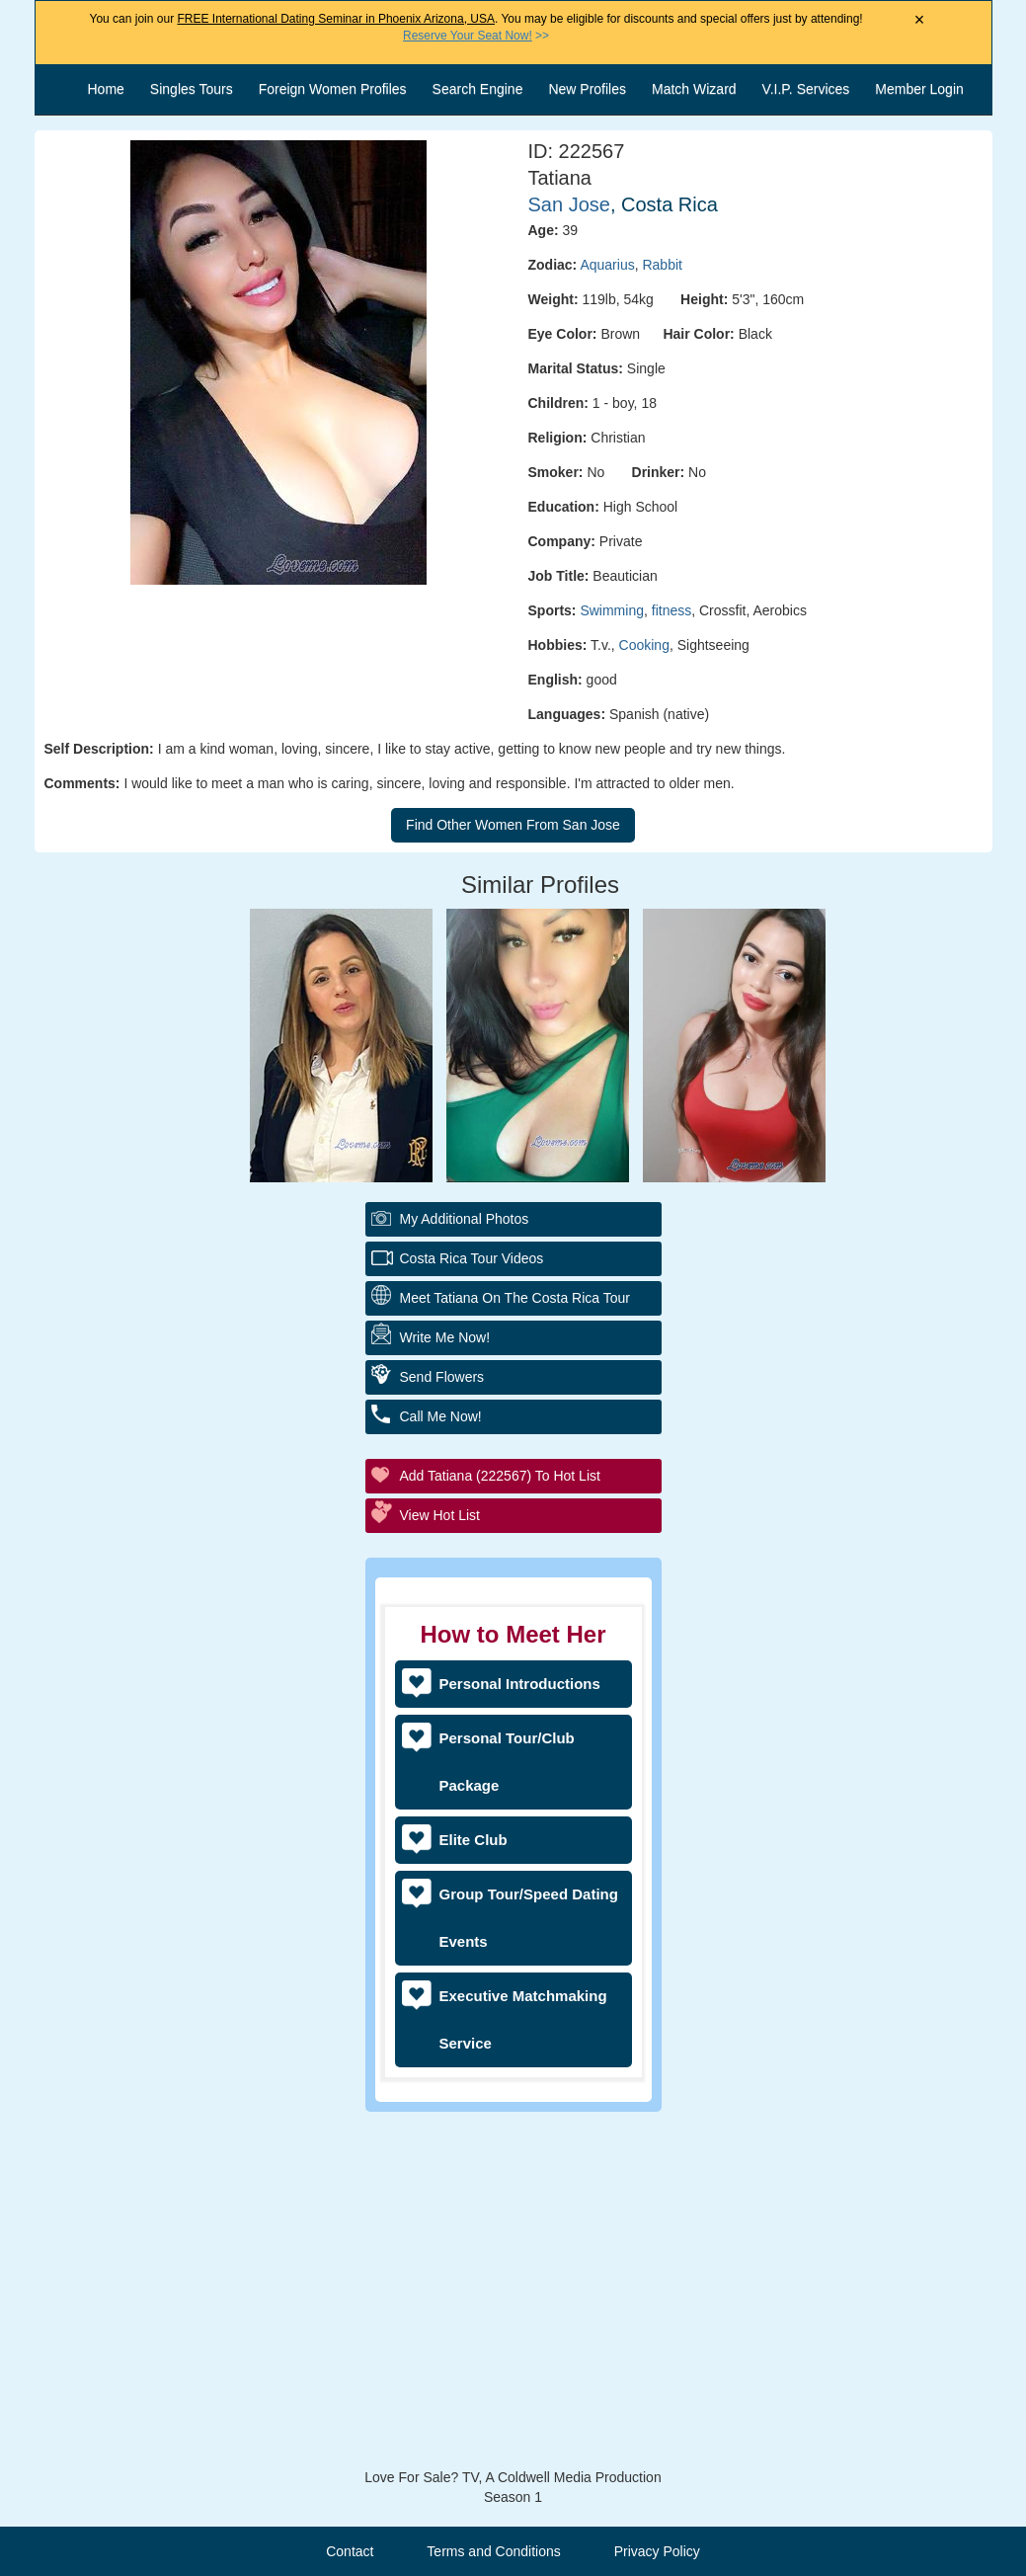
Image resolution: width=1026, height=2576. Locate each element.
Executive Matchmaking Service (523, 2019)
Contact (349, 2551)
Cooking (644, 645)
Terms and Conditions (493, 2551)
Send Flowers (442, 1377)
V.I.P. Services (806, 89)
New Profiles (587, 89)
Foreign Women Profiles (333, 89)
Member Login (919, 89)
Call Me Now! (441, 1416)
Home (106, 89)
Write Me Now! (445, 1337)
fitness (671, 610)
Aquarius (607, 265)
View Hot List (440, 1515)
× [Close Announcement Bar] (919, 20)
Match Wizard (694, 89)
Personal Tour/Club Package (507, 1762)
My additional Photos (464, 1219)
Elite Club (473, 1839)
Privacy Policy (657, 2551)
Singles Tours (191, 89)
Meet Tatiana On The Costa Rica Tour (515, 1298)
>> (476, 35)
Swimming (612, 610)
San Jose (569, 204)
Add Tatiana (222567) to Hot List (500, 1476)
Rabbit (661, 265)
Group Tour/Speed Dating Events (528, 1918)
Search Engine (478, 89)
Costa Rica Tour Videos (472, 1258)
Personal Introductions (519, 1683)
